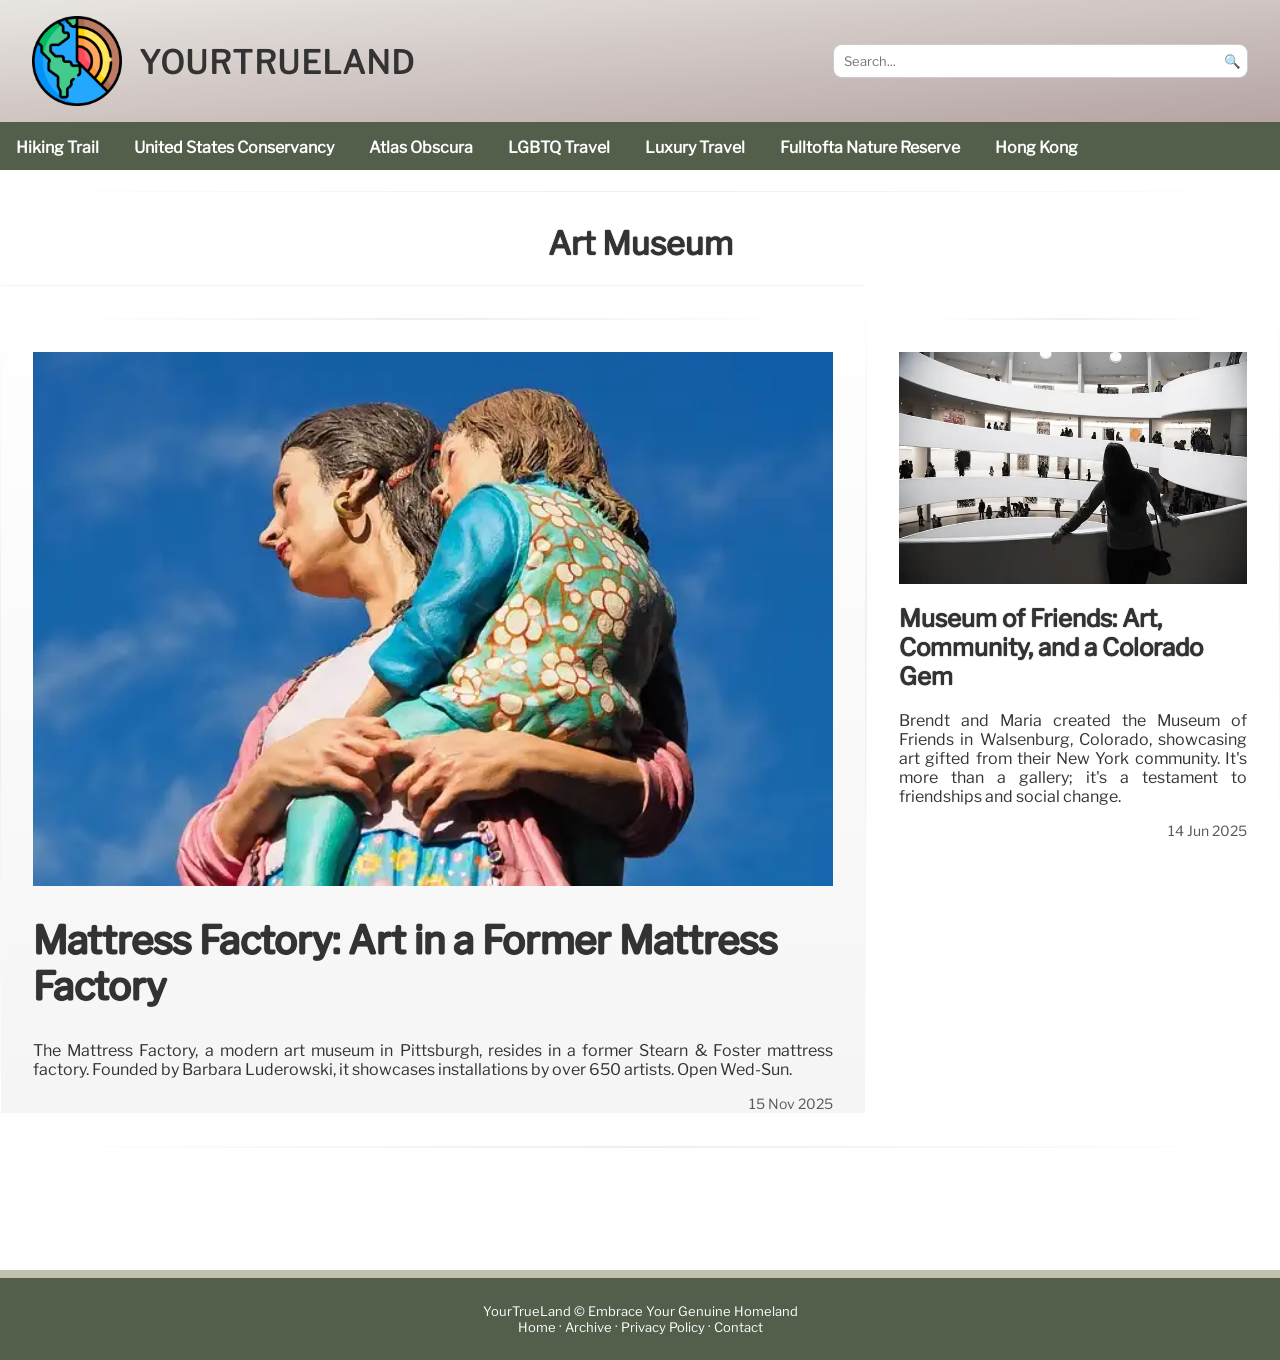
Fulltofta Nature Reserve (870, 147)
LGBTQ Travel (559, 147)
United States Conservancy (234, 147)
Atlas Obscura (421, 147)
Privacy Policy (663, 1327)
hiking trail (57, 147)
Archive (588, 1327)
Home (537, 1327)
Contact (738, 1327)
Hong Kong (1036, 147)
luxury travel (695, 147)
